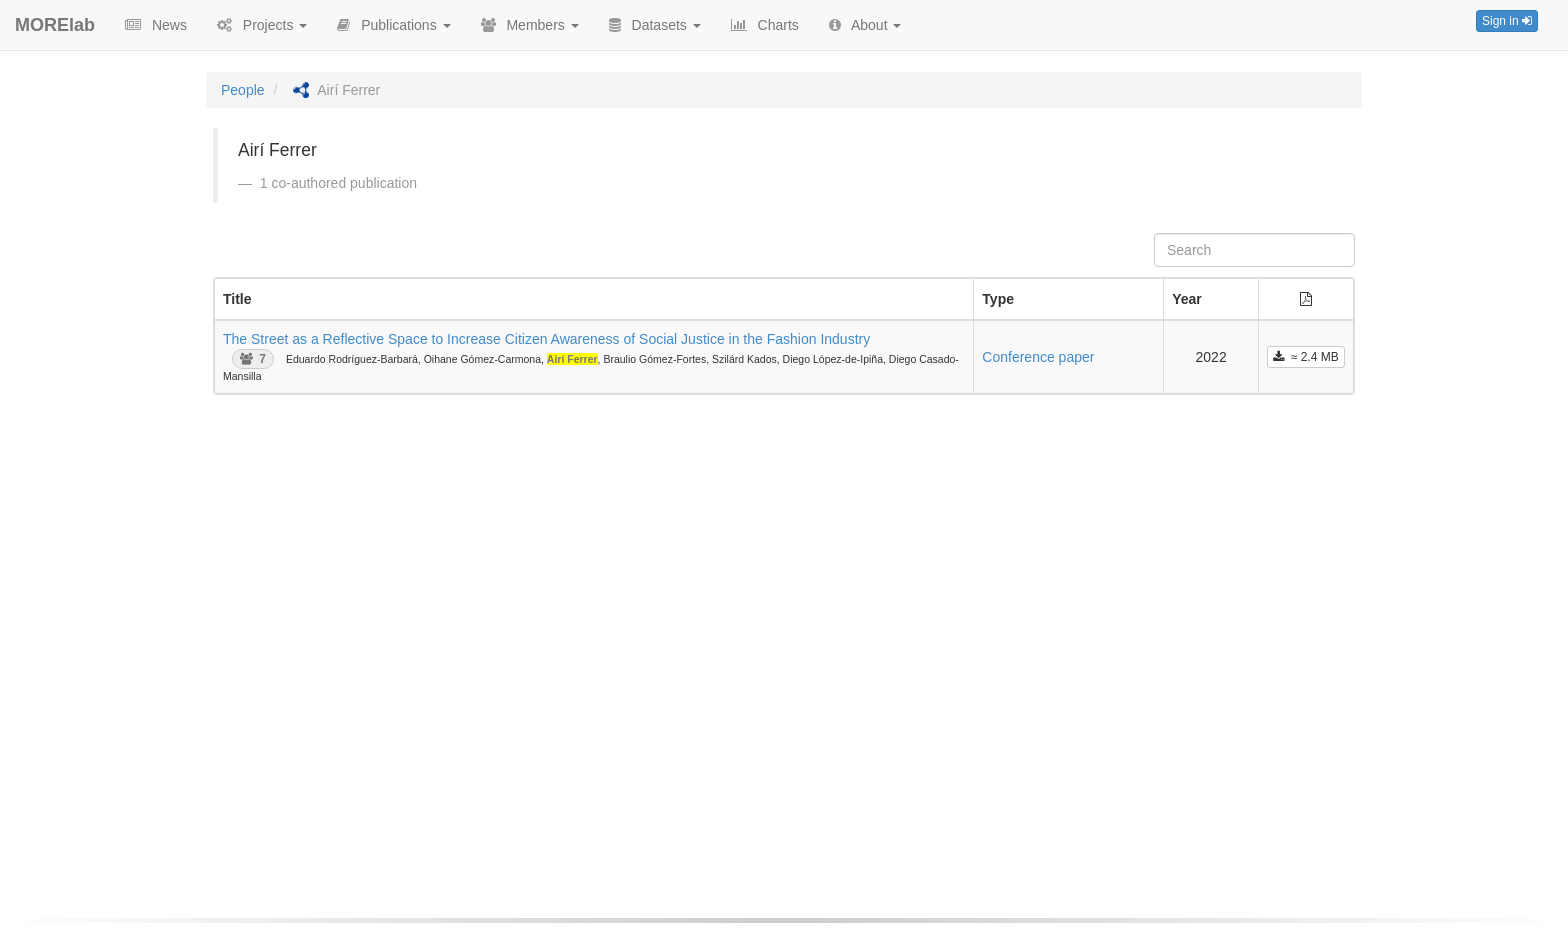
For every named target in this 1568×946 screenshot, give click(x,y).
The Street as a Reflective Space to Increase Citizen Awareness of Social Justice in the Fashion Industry (546, 339)
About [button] (865, 25)
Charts (765, 25)
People (243, 90)
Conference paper (1038, 357)
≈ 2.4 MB (1306, 357)
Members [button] (530, 25)
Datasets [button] (655, 25)
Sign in (1507, 21)
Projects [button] (262, 25)
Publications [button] (393, 25)
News (156, 25)
